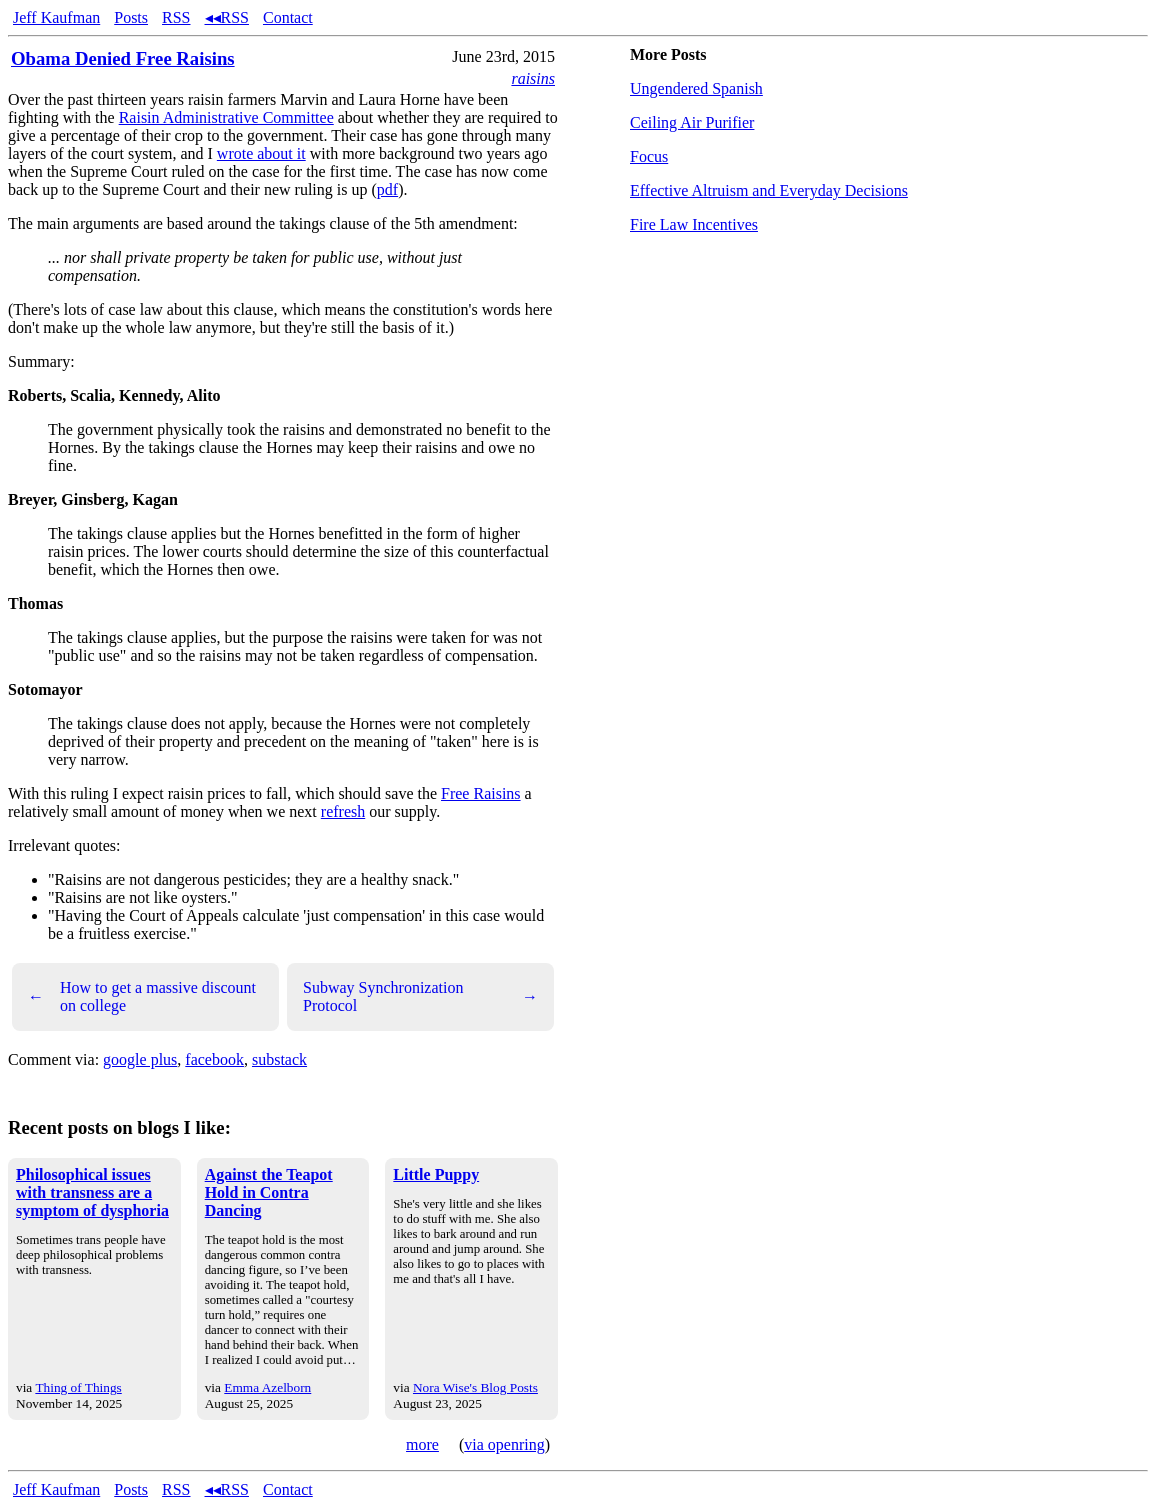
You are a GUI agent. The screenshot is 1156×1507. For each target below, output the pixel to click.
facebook (214, 1059)
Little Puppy (436, 1174)
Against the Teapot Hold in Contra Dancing (269, 1192)
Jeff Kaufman (56, 17)
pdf (387, 189)
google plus (140, 1059)
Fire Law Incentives (694, 224)
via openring (504, 1444)
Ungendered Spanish (696, 88)
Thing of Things (78, 1387)
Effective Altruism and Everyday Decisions (769, 190)
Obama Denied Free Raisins (123, 58)
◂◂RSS (227, 17)
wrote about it (261, 153)
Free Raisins (481, 793)
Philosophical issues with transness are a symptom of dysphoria (92, 1192)
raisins (533, 78)
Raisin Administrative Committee (226, 117)
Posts (131, 17)
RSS (176, 17)
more (422, 1444)
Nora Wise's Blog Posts (475, 1387)
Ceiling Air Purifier (692, 122)
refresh (343, 811)
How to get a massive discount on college (142, 996)
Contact (288, 17)
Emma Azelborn (267, 1387)
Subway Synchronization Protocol (420, 996)
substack (279, 1059)
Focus (649, 156)
